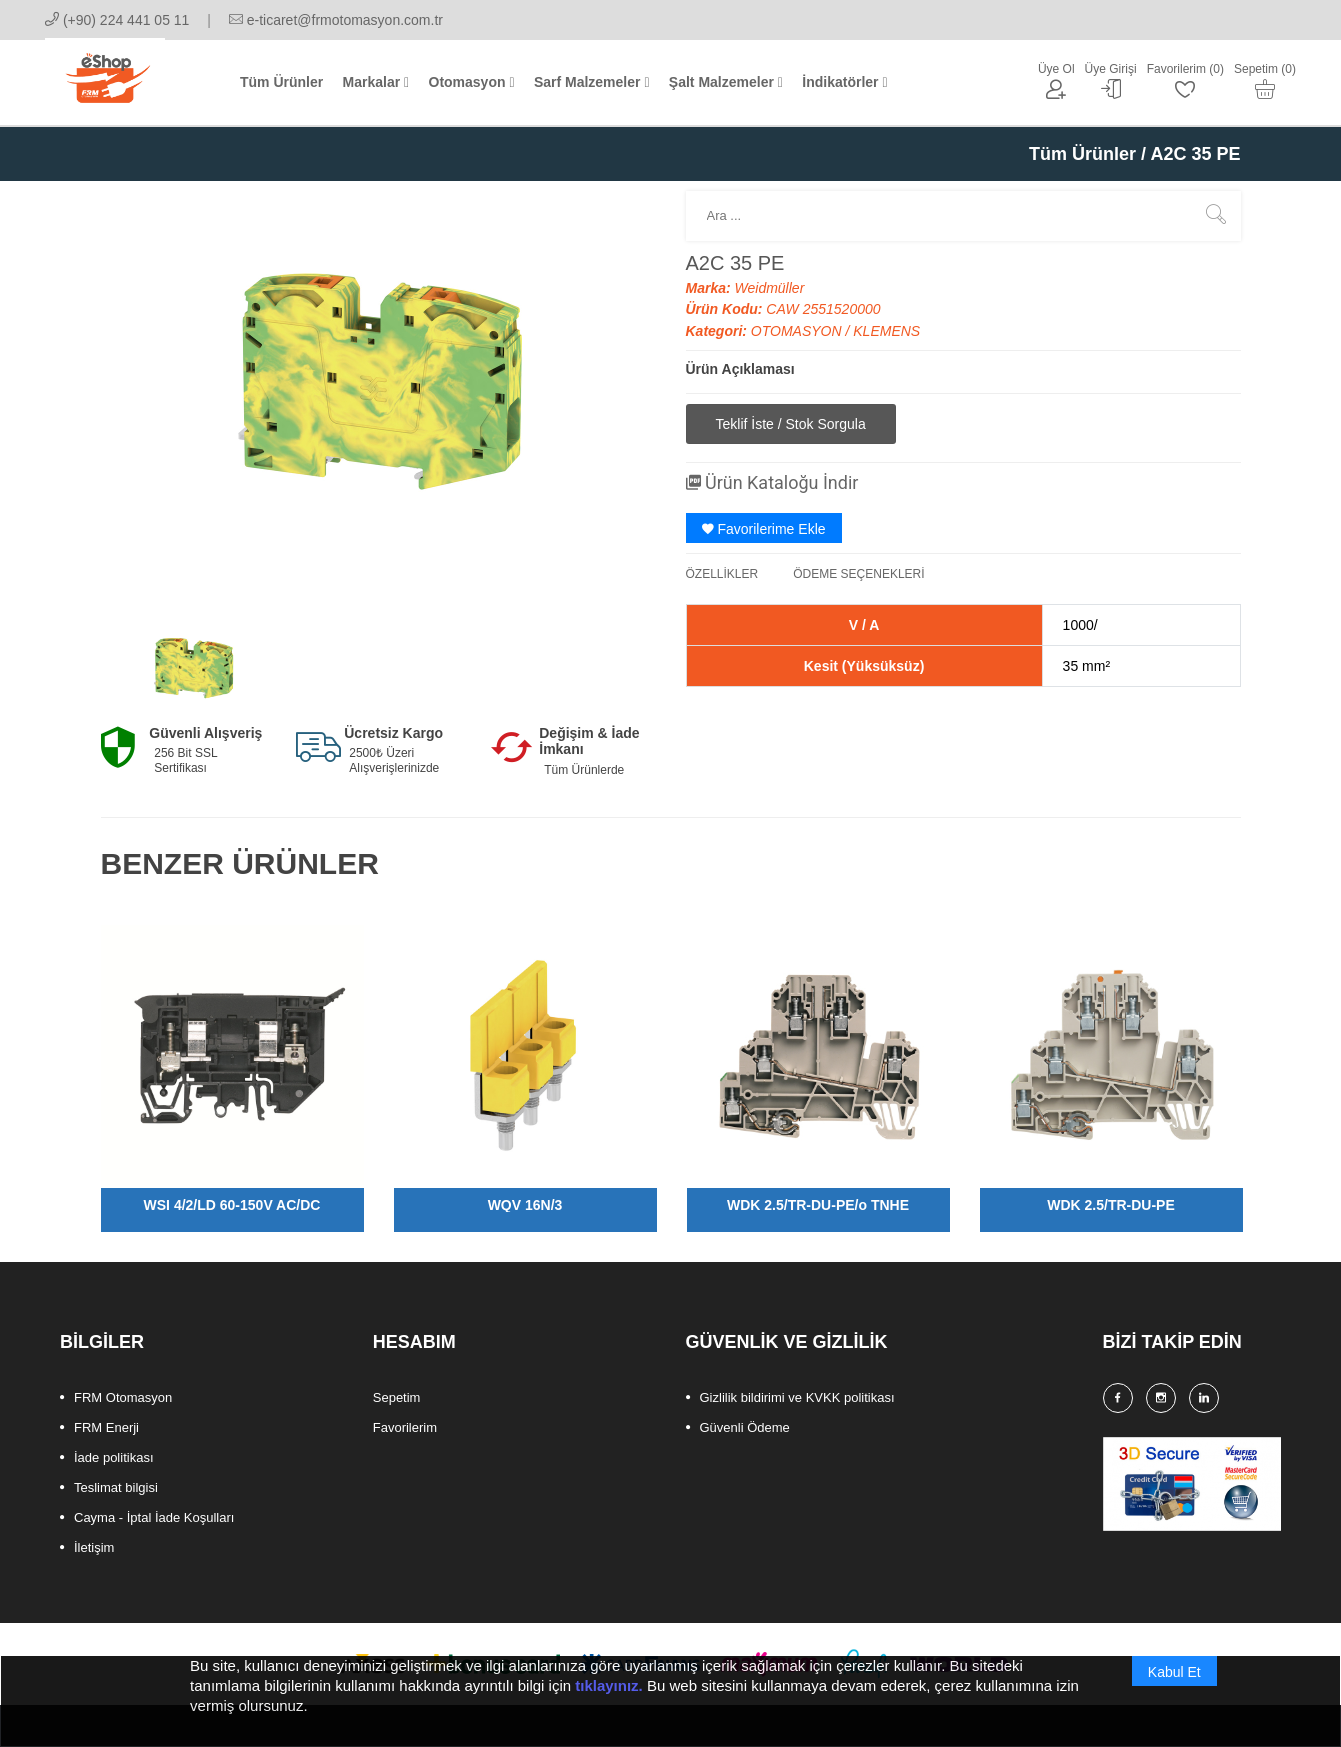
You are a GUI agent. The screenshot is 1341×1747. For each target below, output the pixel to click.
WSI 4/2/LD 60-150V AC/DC (232, 1205)
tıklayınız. (609, 1694)
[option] (193, 668)
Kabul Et (1174, 1681)
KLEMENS (886, 331)
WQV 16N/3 (525, 1205)
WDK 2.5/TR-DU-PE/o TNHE (818, 1205)
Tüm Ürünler (1082, 154)
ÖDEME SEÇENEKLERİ (858, 574)
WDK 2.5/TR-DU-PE (1111, 1205)
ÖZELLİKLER (722, 574)
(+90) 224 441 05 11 (117, 20)
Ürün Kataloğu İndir (772, 482)
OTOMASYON (798, 331)
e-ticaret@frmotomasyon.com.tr (336, 20)
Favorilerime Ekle (764, 529)
